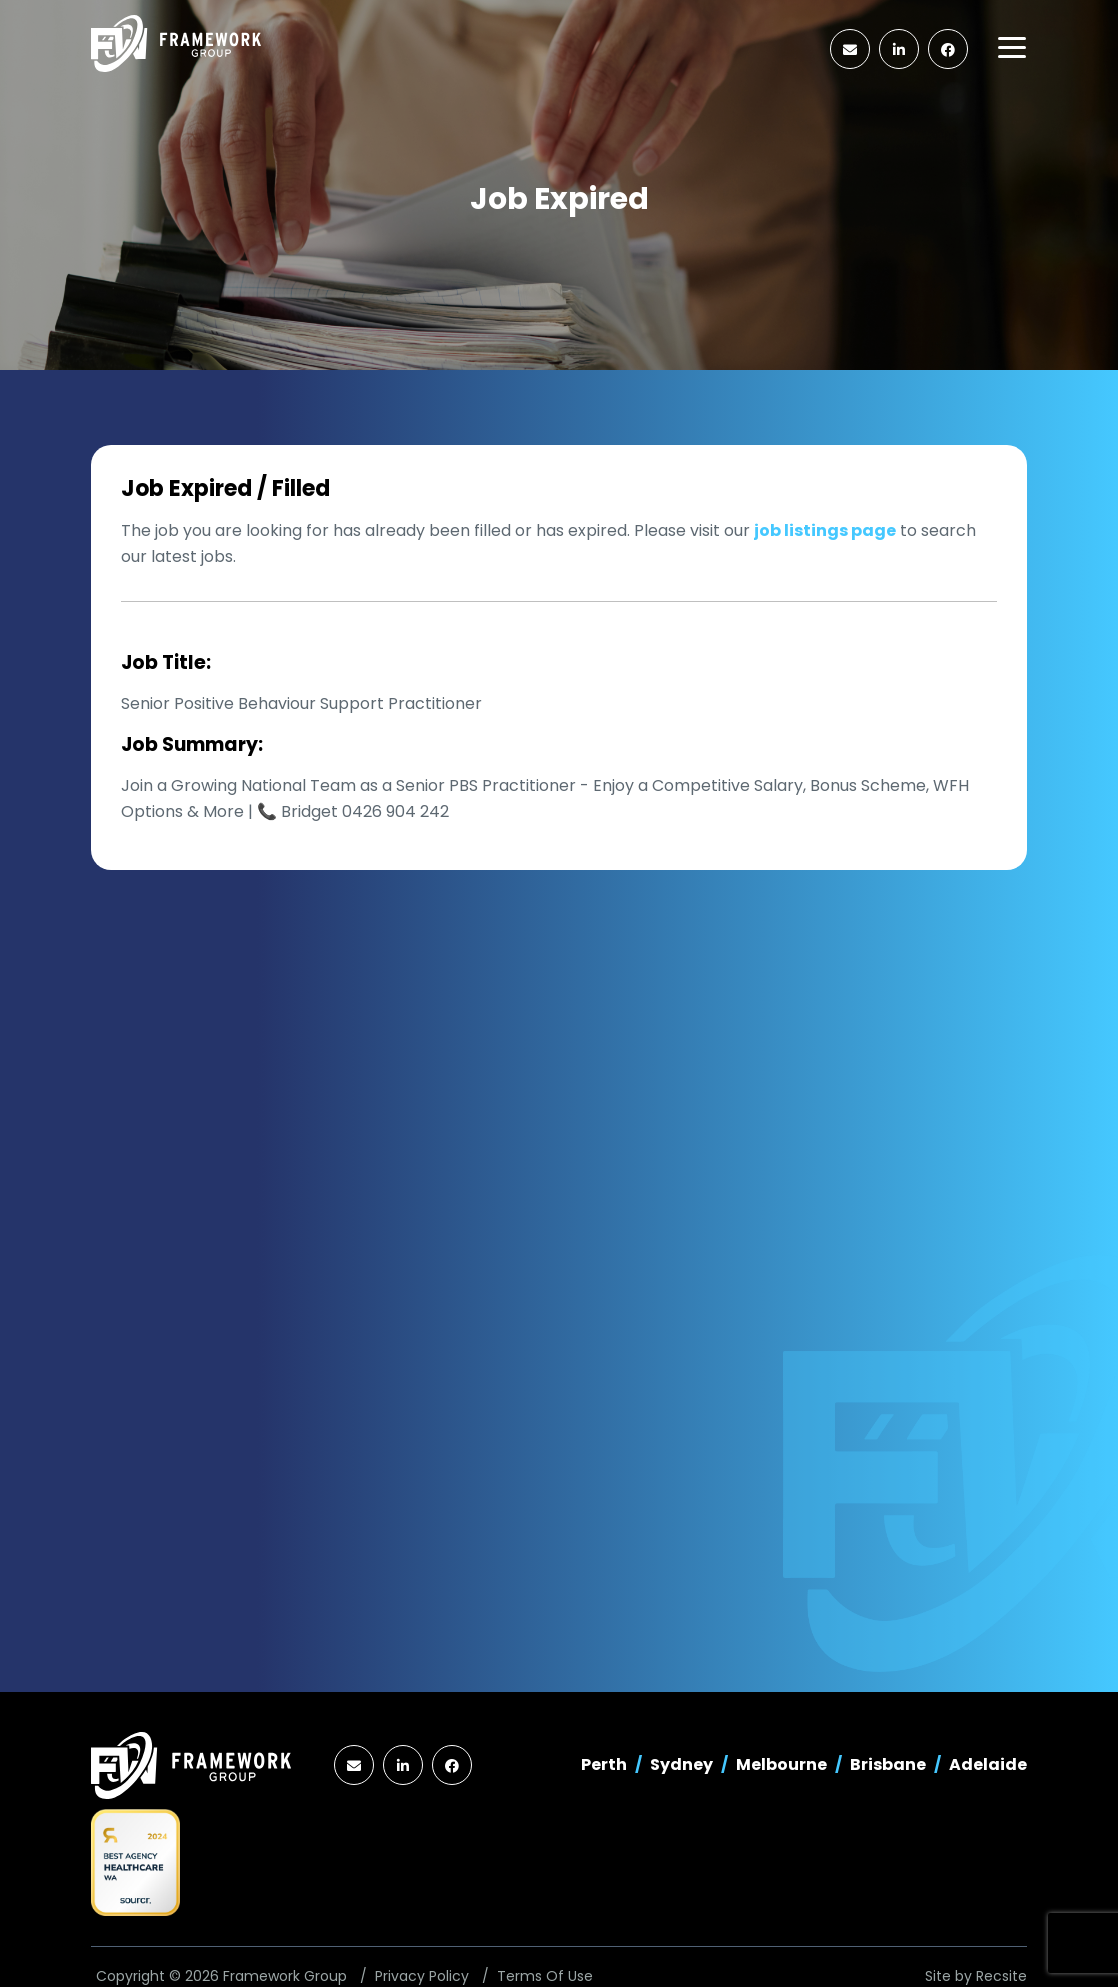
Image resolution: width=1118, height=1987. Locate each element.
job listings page (825, 530)
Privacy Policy (422, 1976)
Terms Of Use (545, 1976)
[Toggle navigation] (1012, 47)
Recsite (1001, 1976)
